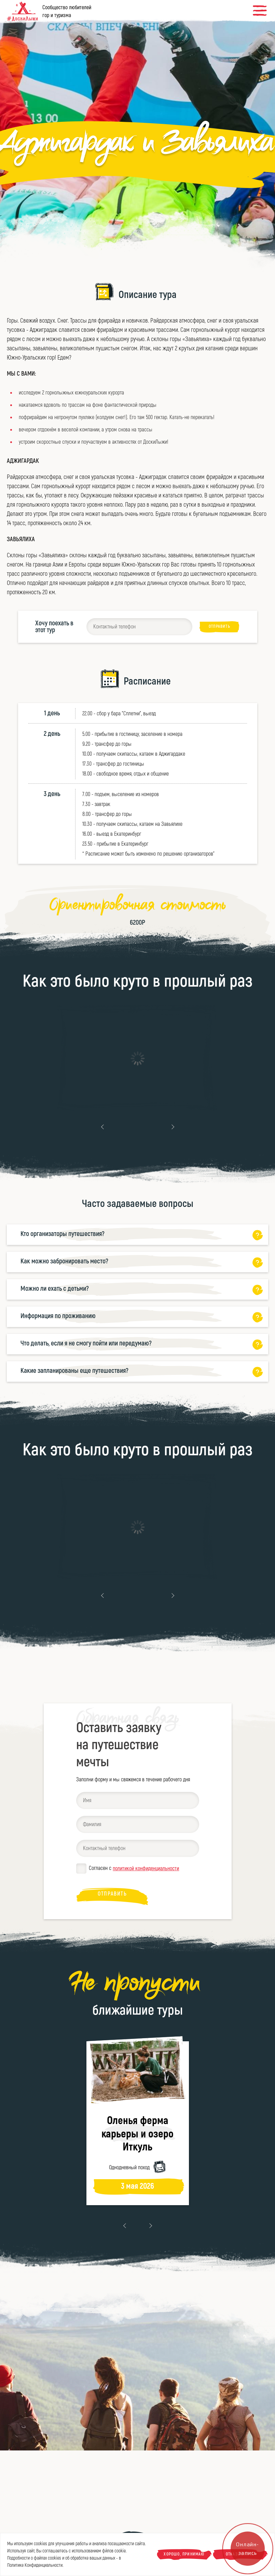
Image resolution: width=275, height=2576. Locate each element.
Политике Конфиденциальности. (35, 2565)
